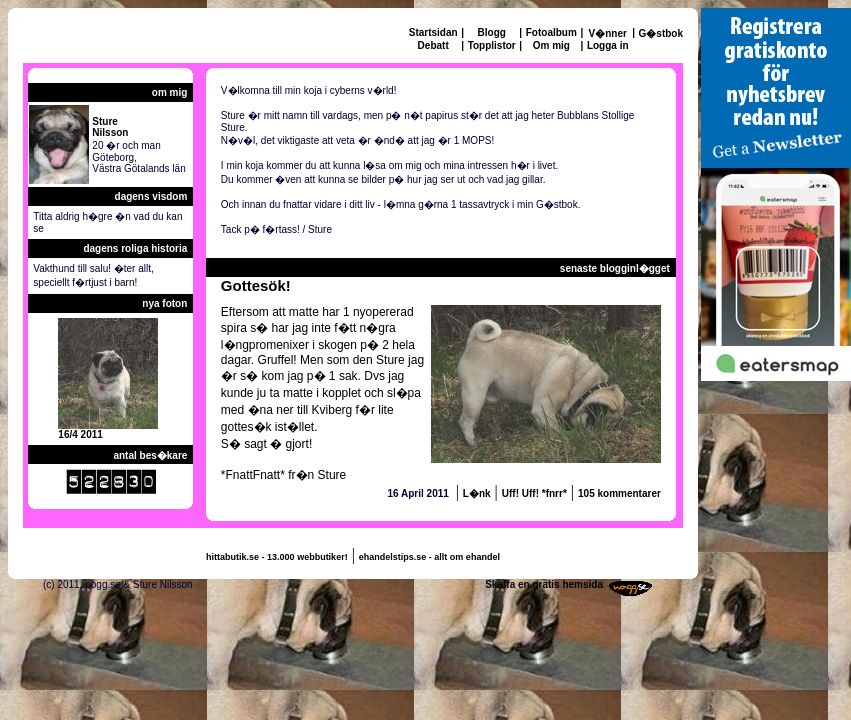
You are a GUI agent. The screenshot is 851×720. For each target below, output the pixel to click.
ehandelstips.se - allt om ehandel (429, 557)
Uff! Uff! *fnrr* (534, 493)
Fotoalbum (551, 32)
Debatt (433, 45)
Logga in (608, 45)
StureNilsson (110, 127)
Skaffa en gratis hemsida (544, 584)
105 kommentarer (619, 493)
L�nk (477, 493)
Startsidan (433, 32)
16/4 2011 (80, 434)
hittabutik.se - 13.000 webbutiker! (277, 557)
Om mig (551, 45)
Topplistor (492, 45)
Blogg (492, 32)
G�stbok (661, 33)
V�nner (608, 33)
